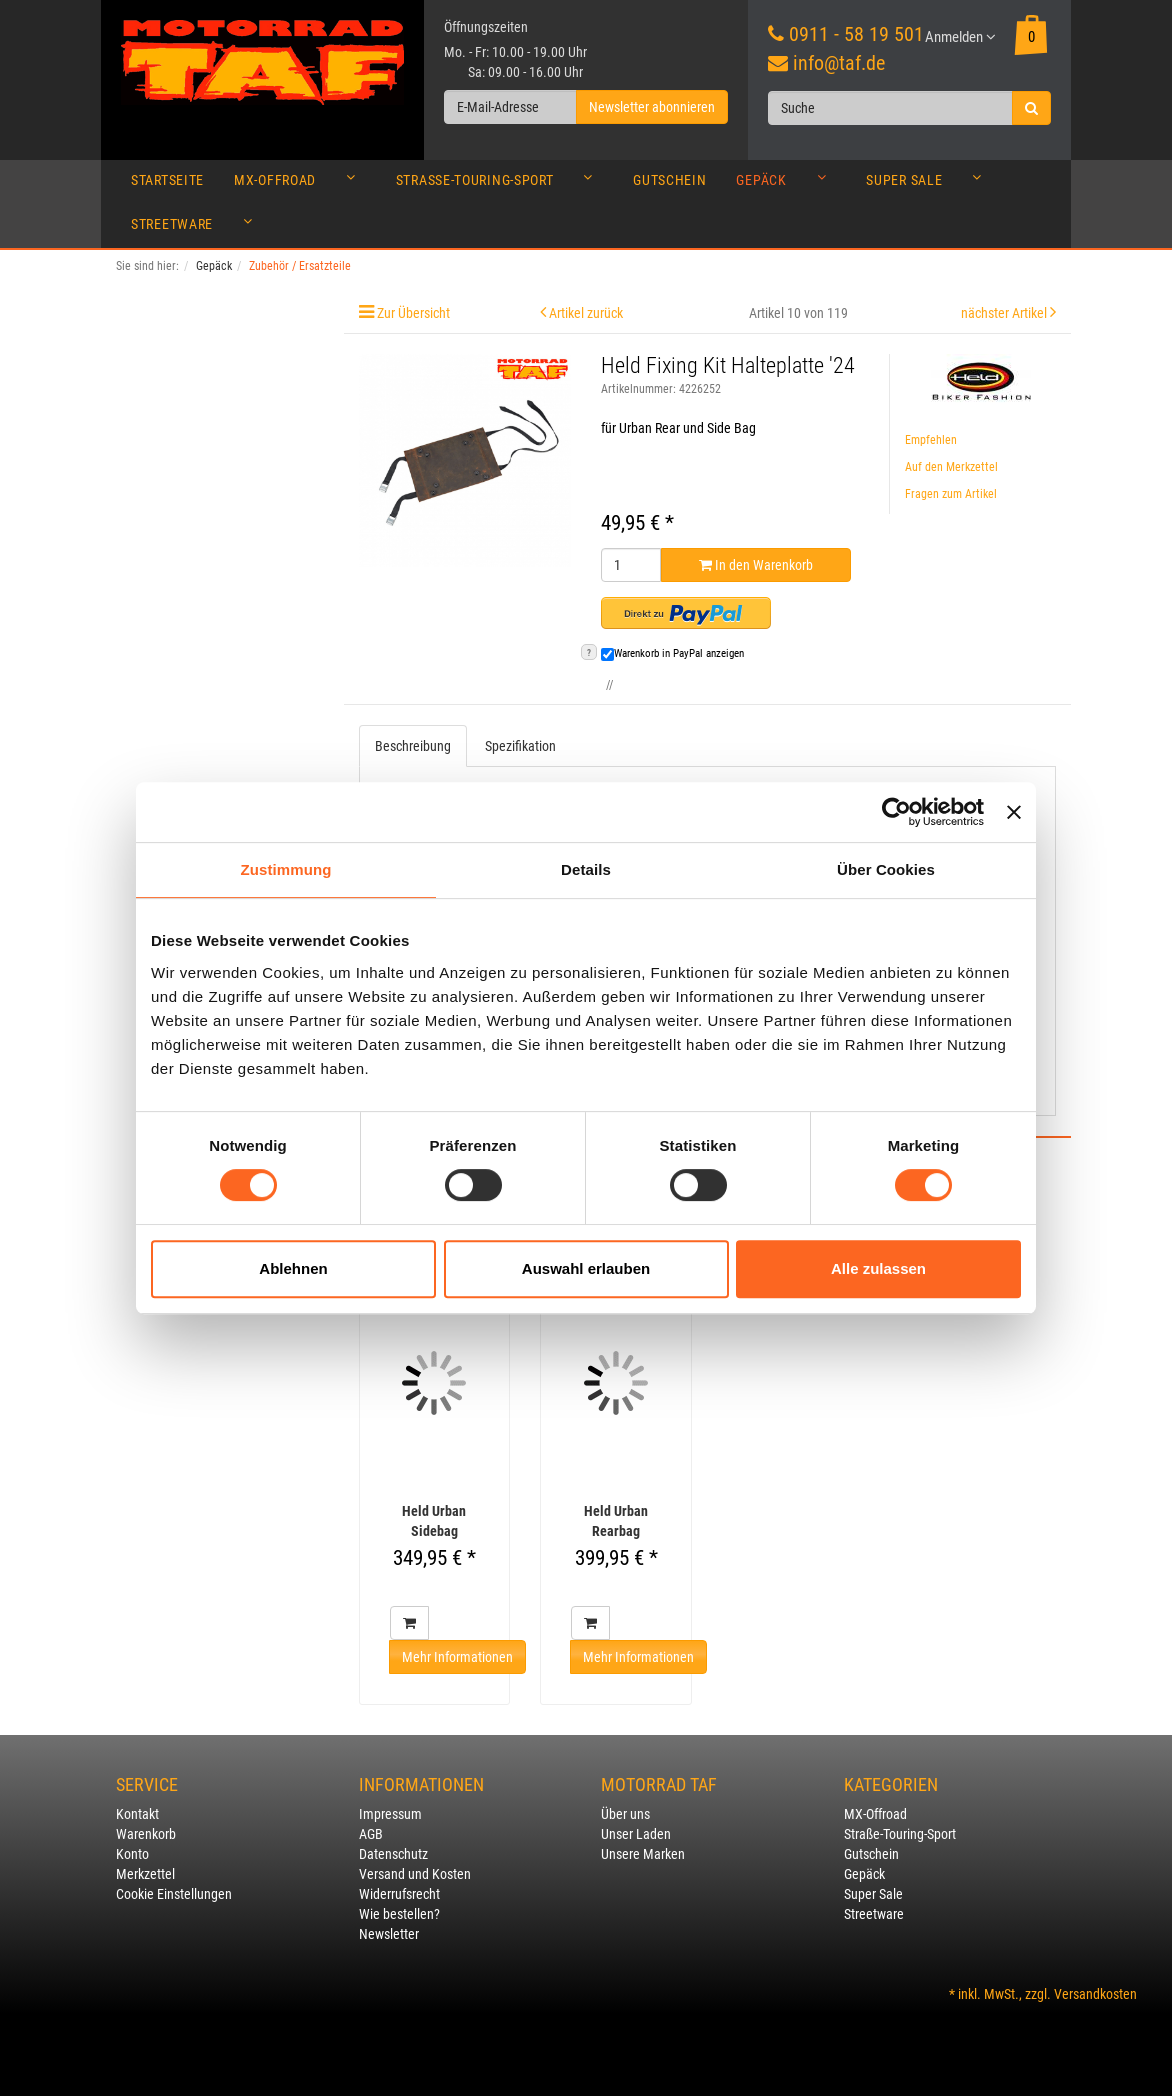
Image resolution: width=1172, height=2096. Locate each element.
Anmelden (960, 37)
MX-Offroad (300, 185)
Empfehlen (931, 440)
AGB (371, 1834)
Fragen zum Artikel (951, 494)
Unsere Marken (643, 1854)
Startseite (167, 180)
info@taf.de (839, 63)
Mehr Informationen (457, 1657)
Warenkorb (146, 1834)
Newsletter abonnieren (652, 107)
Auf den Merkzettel (951, 467)
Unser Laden (636, 1834)
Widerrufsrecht (399, 1894)
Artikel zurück (586, 313)
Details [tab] (586, 869)
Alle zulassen (878, 1268)
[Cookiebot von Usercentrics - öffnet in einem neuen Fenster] (896, 812)
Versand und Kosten (415, 1874)
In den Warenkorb (756, 565)
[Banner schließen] (1014, 812)
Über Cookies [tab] (886, 869)
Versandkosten (1095, 1994)
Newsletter (389, 1934)
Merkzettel (145, 1874)
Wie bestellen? (399, 1914)
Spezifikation (520, 746)
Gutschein (669, 180)
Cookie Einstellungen (174, 1894)
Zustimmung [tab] (286, 869)
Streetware (197, 229)
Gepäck (786, 185)
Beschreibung (413, 746)
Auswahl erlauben (586, 1268)
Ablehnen (293, 1268)
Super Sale (929, 185)
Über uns (625, 1814)
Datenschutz (393, 1854)
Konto (132, 1854)
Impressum (390, 1814)
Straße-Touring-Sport (499, 185)
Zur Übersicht (413, 313)
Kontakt (137, 1814)
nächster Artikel (1005, 313)
